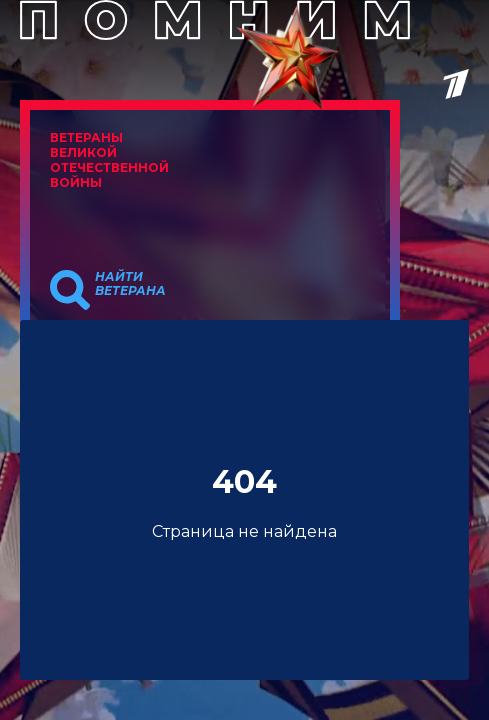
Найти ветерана (130, 284)
